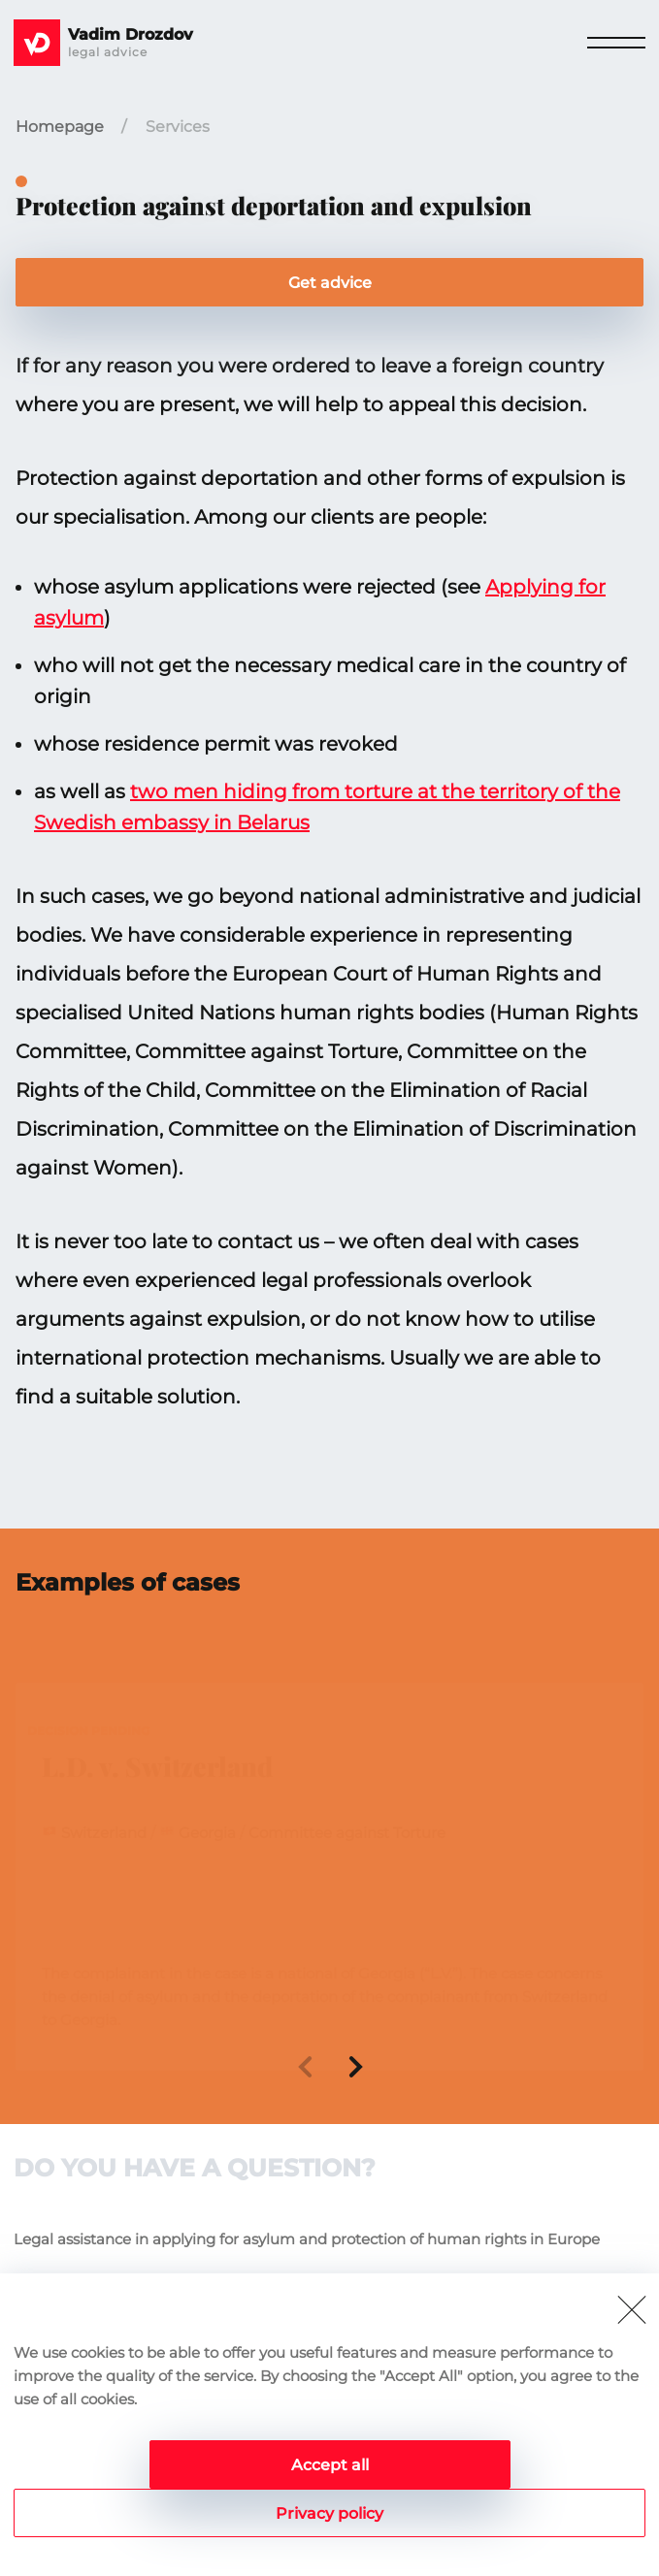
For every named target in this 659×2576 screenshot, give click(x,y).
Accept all (330, 2465)
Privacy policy (329, 2513)
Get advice (330, 283)
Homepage (60, 126)
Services (178, 126)
